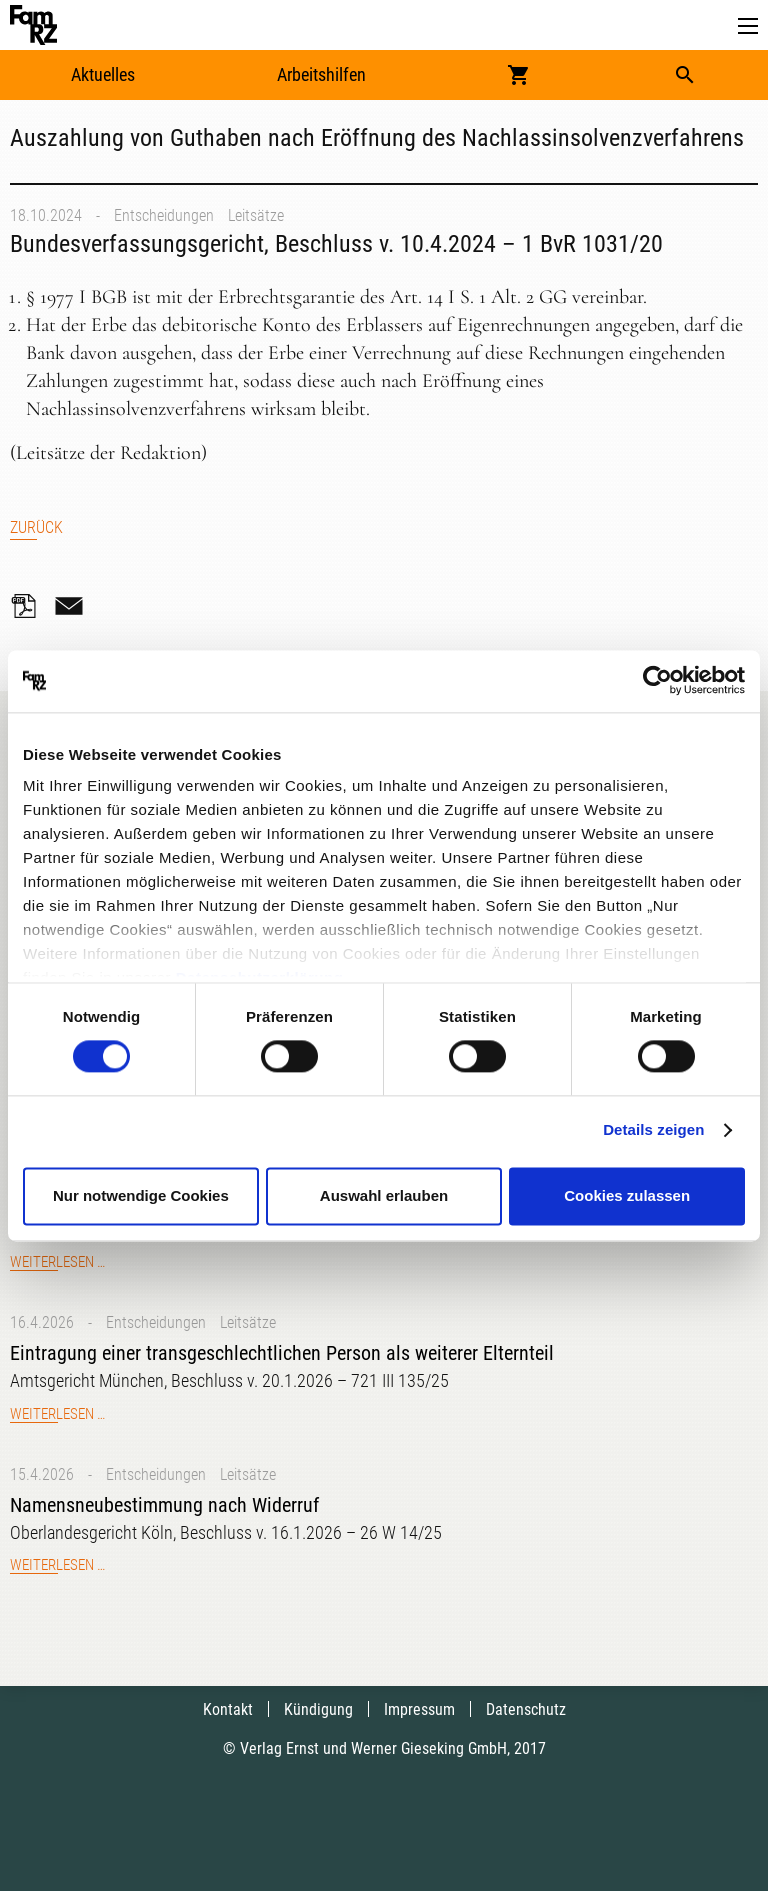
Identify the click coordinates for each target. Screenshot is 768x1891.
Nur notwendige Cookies (141, 1195)
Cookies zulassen (627, 1195)
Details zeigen (653, 1130)
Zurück (36, 527)
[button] (748, 26)
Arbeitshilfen (321, 74)
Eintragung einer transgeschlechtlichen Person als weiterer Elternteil (282, 1353)
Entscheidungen (164, 215)
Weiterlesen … (57, 1262)
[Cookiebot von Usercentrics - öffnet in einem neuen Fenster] (657, 681)
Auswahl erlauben (384, 1195)
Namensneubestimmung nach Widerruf (164, 1505)
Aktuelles (103, 74)
